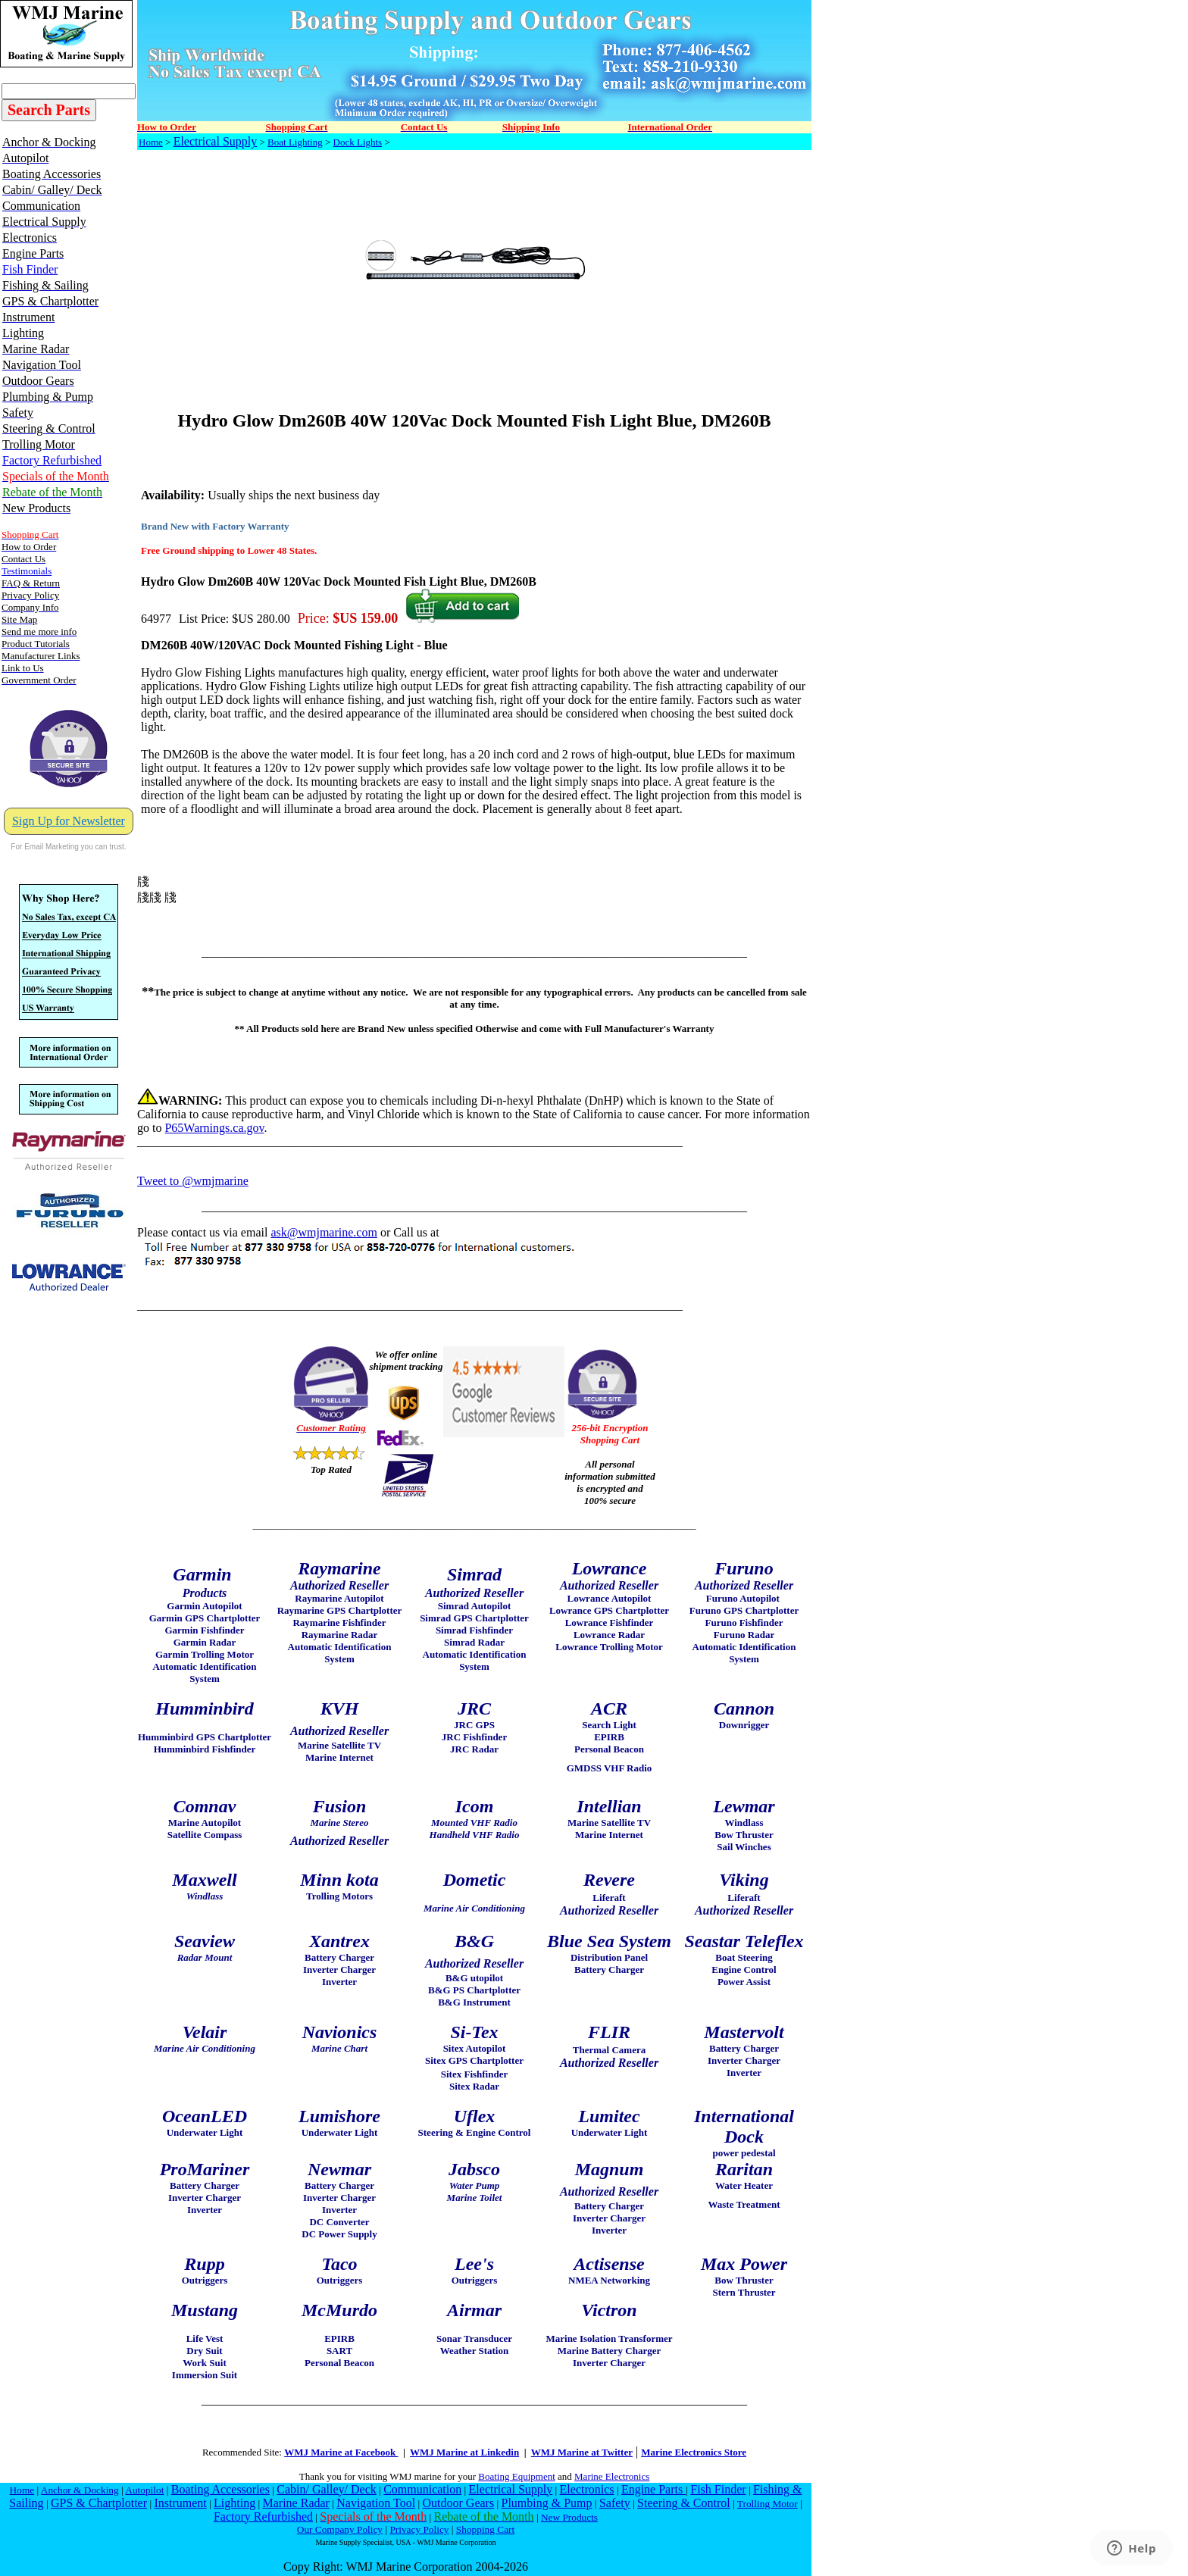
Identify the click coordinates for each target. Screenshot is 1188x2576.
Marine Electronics (611, 2476)
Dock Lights (358, 142)
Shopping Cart (485, 2529)
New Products (569, 2517)
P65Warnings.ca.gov (214, 1127)
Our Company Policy (340, 2529)
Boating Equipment (516, 2476)
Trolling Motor (767, 2503)
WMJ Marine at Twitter (582, 2452)
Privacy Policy (419, 2529)
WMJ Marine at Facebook (341, 2452)
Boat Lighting (295, 142)
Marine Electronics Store (693, 2452)
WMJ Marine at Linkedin (464, 2452)
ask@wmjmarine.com (323, 1232)
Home (151, 142)
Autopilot (144, 2490)
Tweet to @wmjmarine (193, 1180)
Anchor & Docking (80, 2490)
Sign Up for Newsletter (68, 820)
